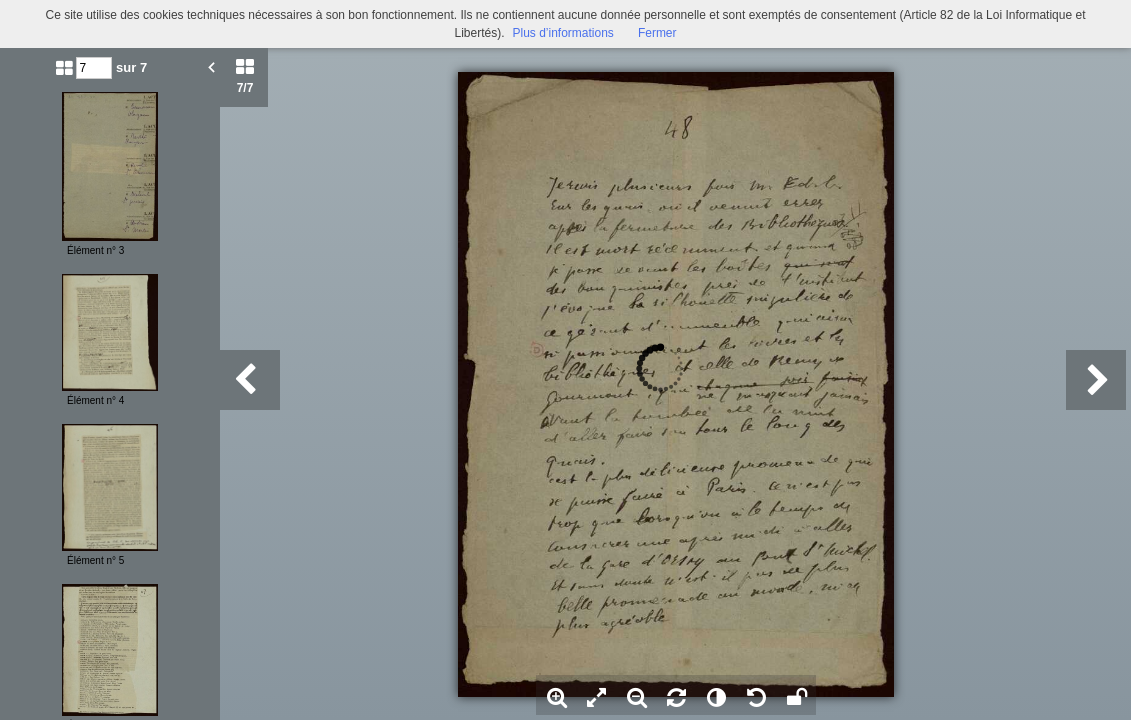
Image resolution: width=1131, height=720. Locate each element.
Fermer (657, 33)
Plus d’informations (562, 33)
